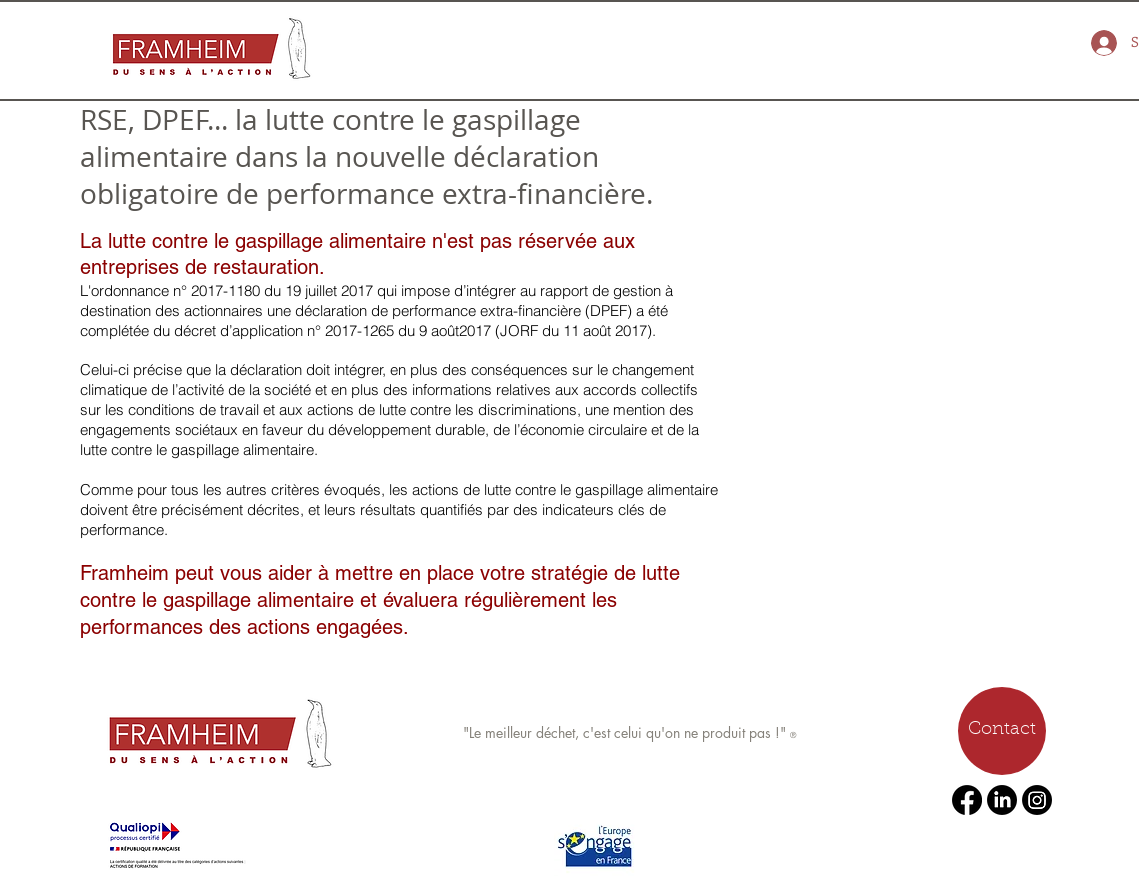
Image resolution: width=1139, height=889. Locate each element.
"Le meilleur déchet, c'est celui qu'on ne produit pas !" (626, 732)
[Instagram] (1037, 800)
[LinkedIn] (1002, 800)
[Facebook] (967, 800)
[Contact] (1002, 731)
